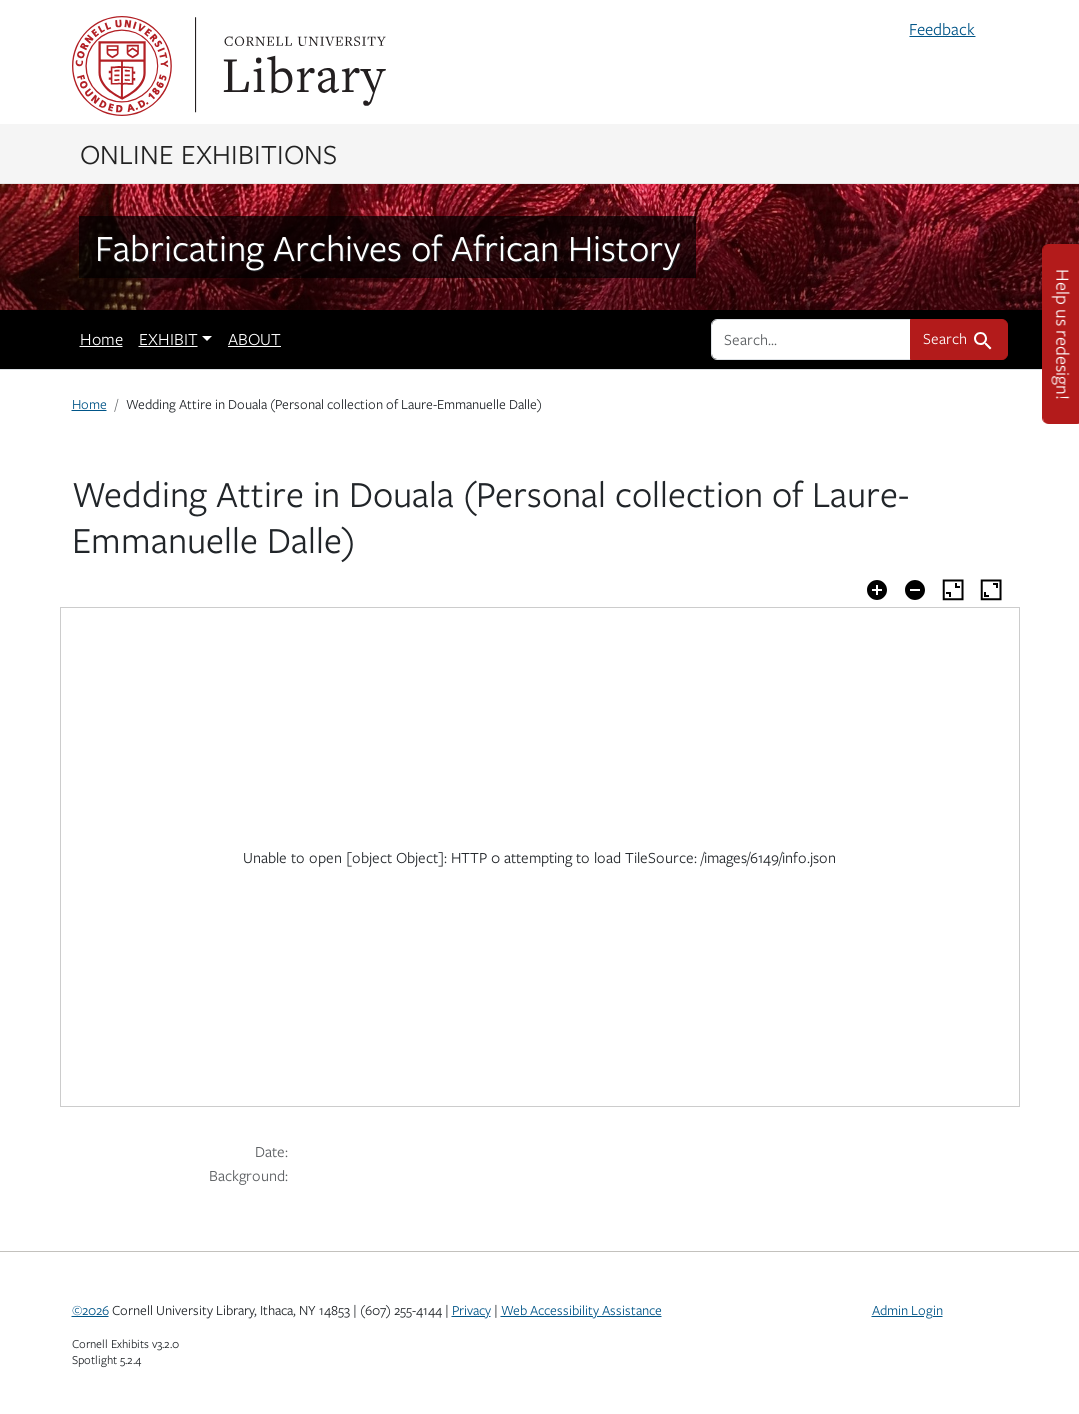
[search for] (811, 339)
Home (101, 339)
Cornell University (122, 66)
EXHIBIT (168, 339)
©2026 (90, 1310)
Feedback (942, 29)
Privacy (471, 1310)
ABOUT (254, 339)
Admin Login (907, 1310)
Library (302, 66)
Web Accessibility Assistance (581, 1310)
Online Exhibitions (208, 153)
